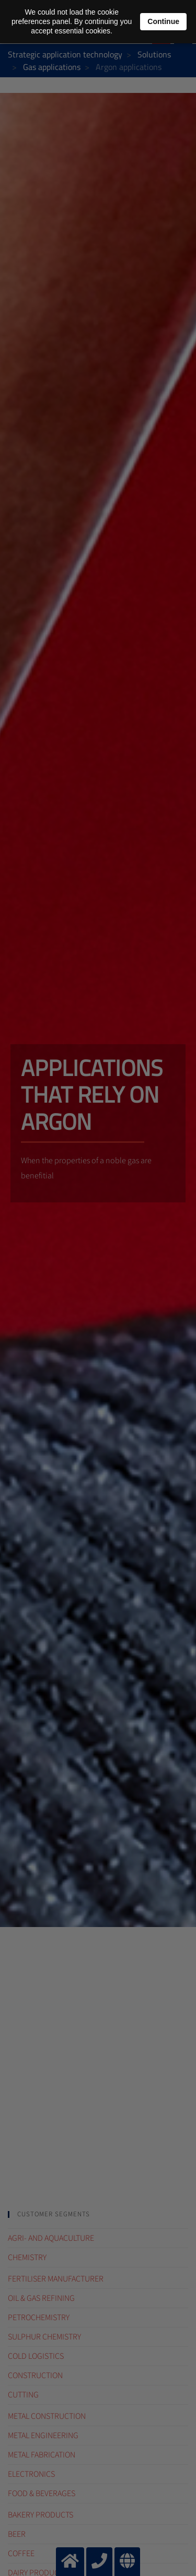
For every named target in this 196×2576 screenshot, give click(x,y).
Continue (163, 21)
